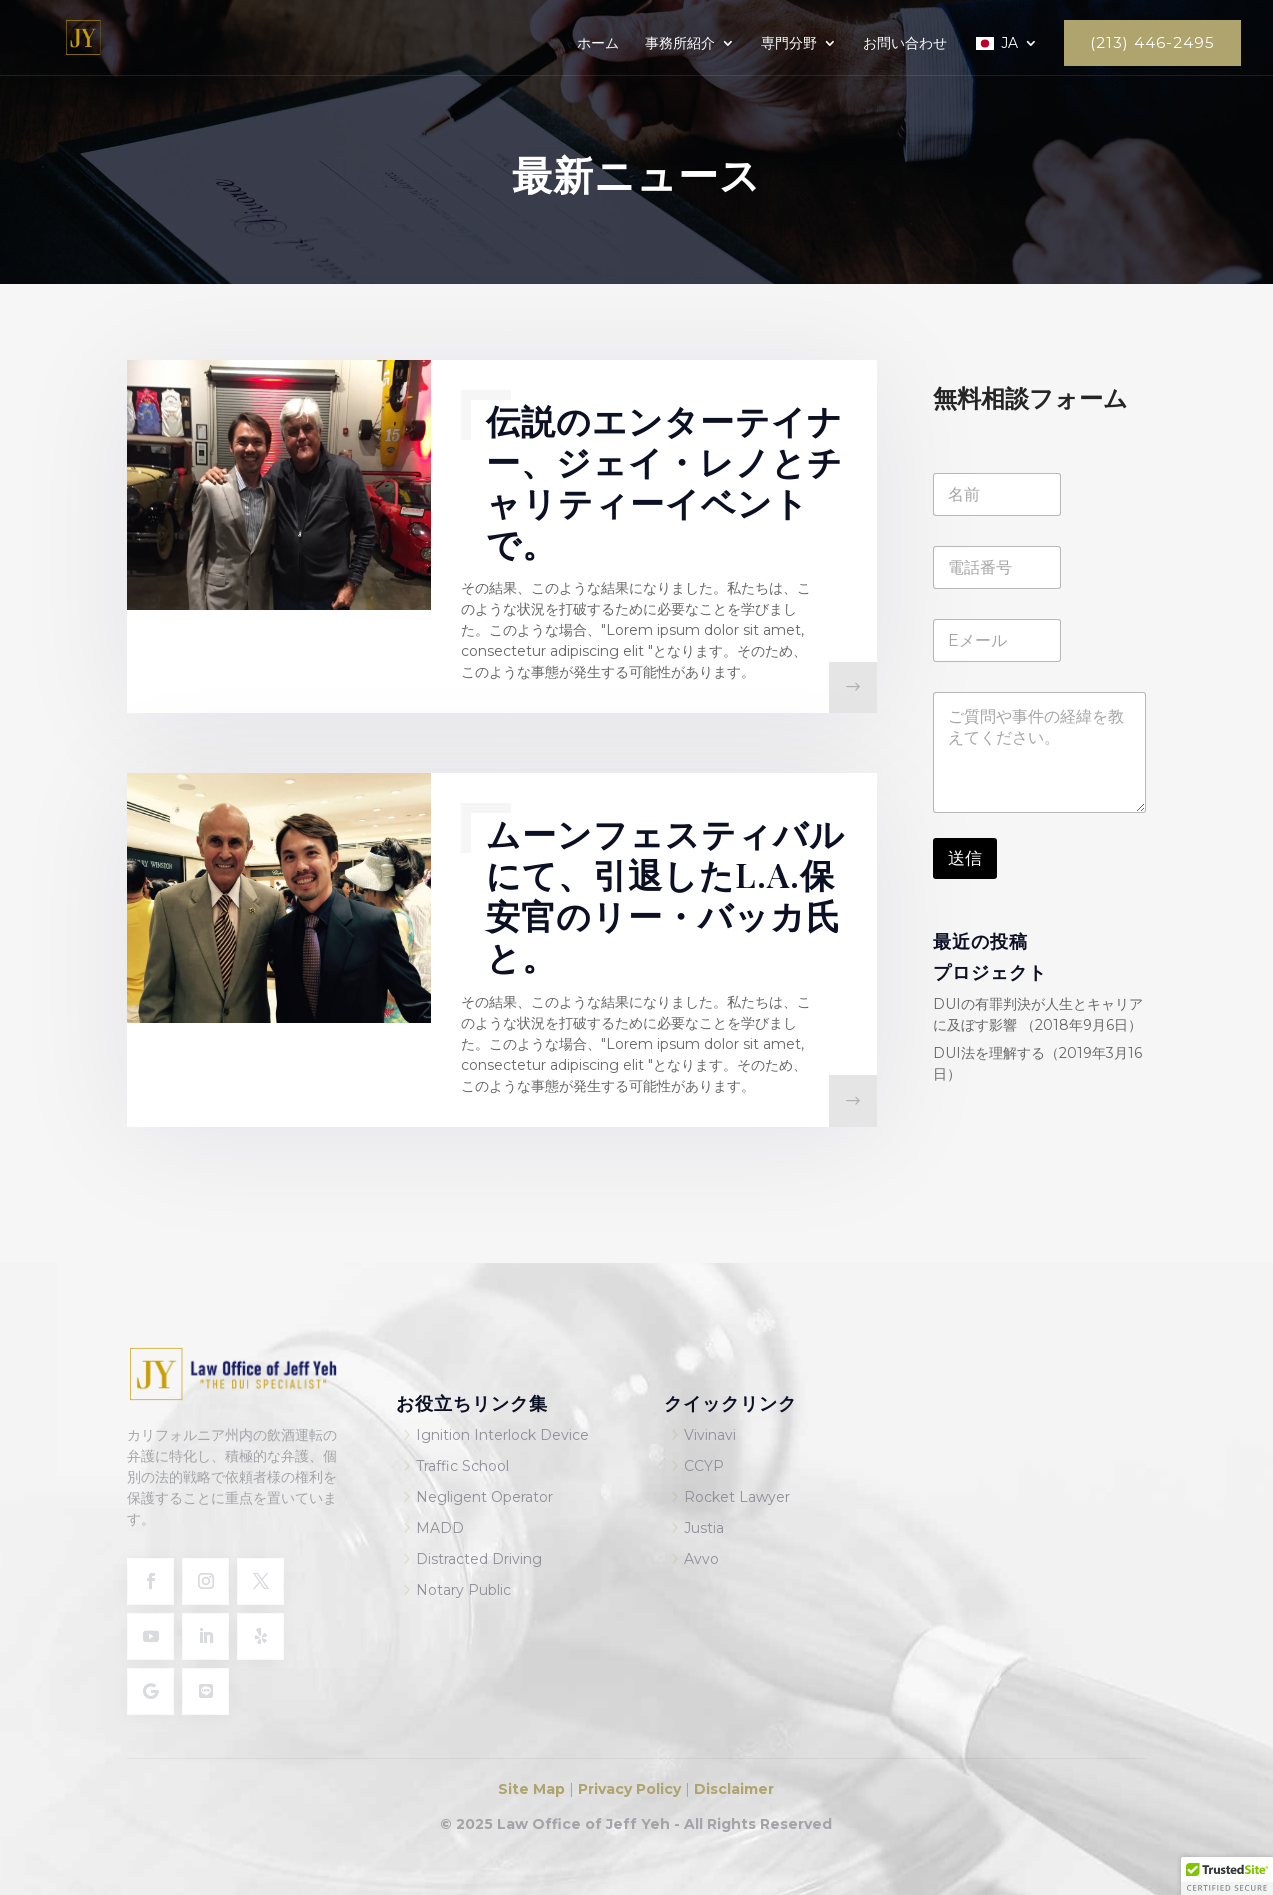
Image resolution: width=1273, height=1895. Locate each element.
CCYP (704, 1466)
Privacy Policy (627, 1789)
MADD (440, 1528)
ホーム (598, 44)
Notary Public (463, 1590)
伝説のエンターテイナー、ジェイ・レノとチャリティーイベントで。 (664, 481)
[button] (1227, 1876)
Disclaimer (734, 1789)
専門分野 (789, 44)
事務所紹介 (680, 44)
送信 (965, 858)
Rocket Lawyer (737, 1497)
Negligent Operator (484, 1497)
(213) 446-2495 (1152, 43)
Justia (704, 1528)
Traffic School (462, 1466)
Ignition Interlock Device (502, 1435)
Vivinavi (710, 1435)
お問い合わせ (905, 44)
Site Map (533, 1789)
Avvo (701, 1559)
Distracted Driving (479, 1559)
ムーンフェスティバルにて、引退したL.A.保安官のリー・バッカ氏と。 (665, 894)
